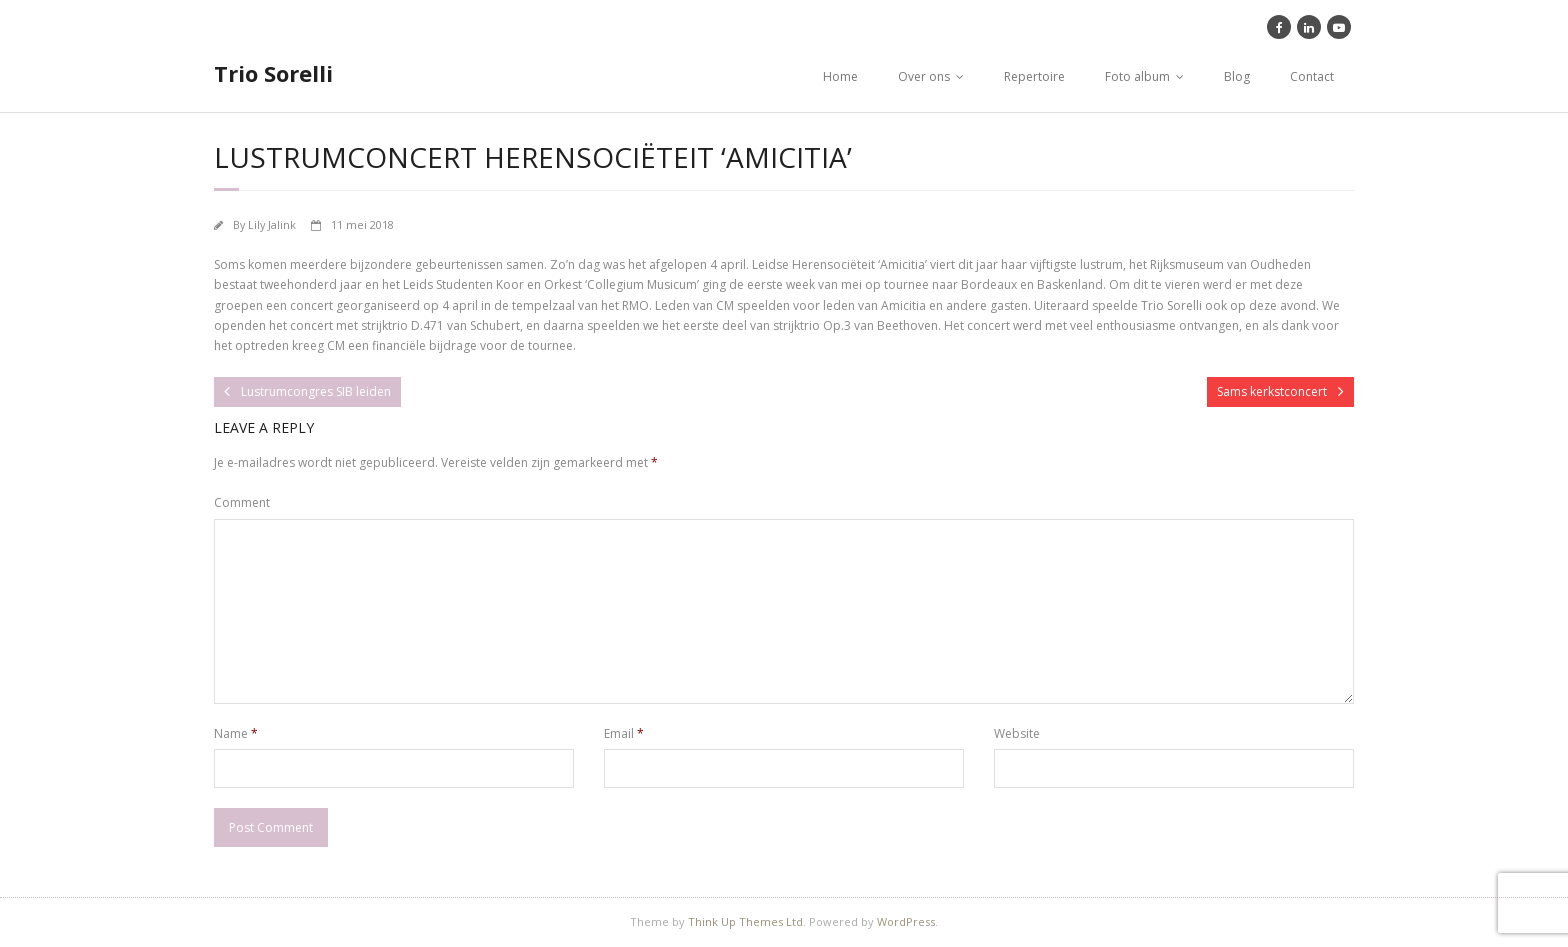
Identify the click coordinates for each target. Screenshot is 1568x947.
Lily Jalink (272, 224)
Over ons (924, 76)
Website (1017, 733)
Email (624, 733)
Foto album (1137, 76)
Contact (1312, 76)
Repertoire (1034, 76)
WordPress (906, 921)
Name (236, 733)
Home (840, 76)
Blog (1237, 76)
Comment (242, 502)
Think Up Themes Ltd (745, 921)
